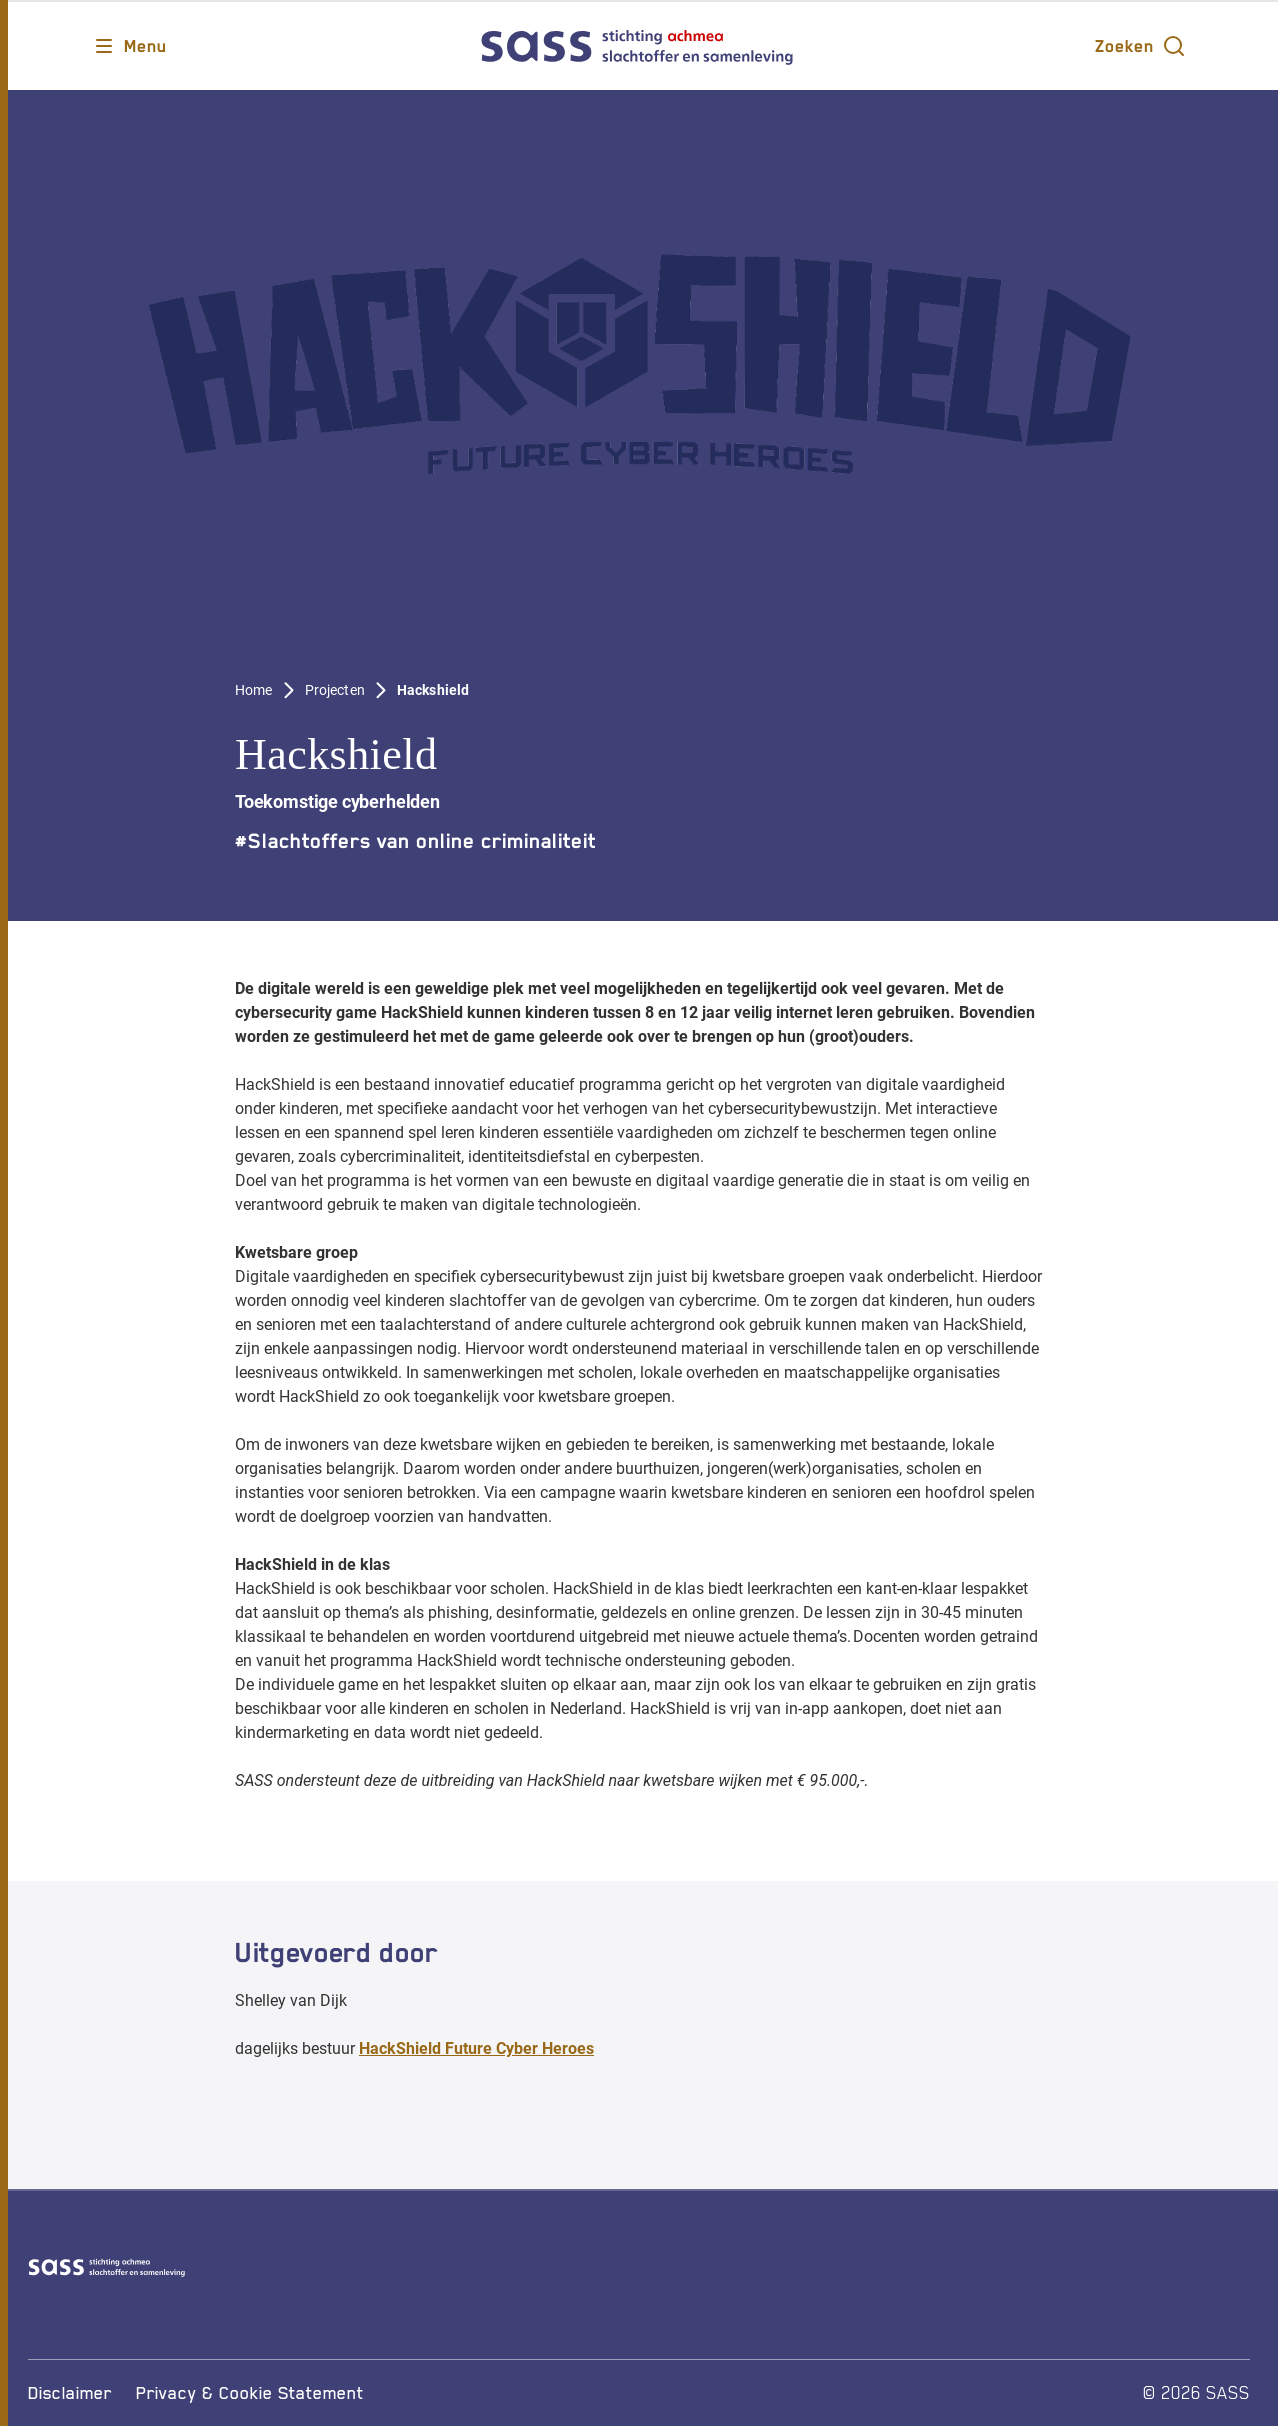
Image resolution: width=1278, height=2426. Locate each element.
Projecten (335, 690)
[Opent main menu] (129, 46)
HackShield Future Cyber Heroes (476, 2048)
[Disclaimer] (70, 2393)
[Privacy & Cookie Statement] (250, 2393)
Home (254, 690)
